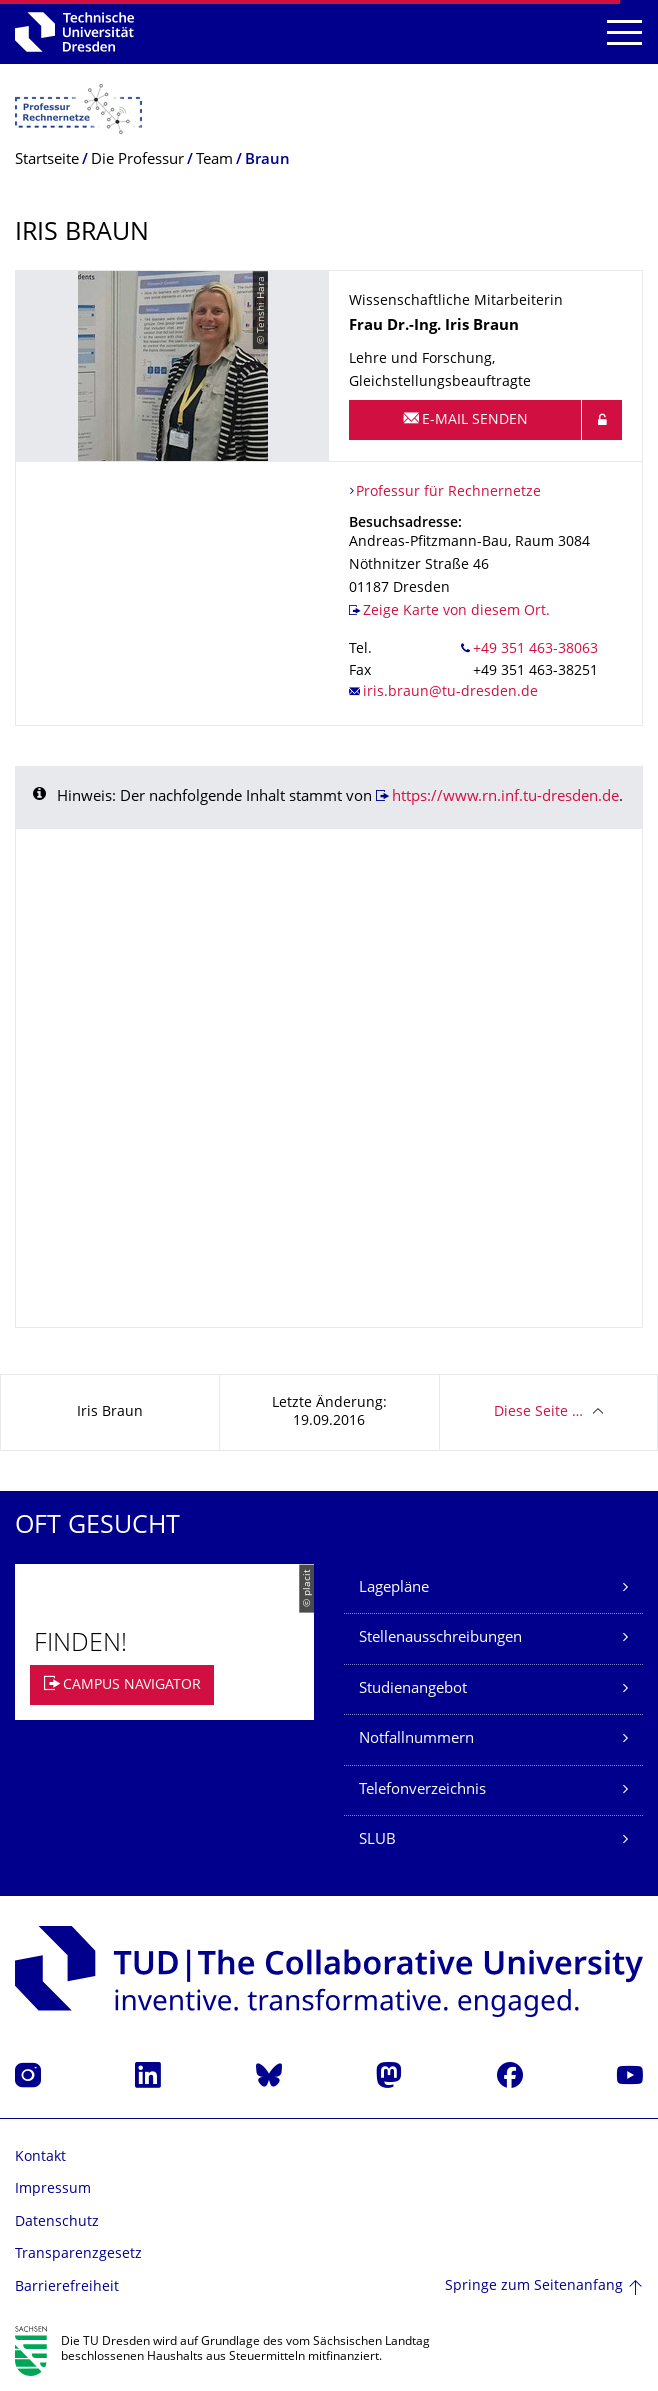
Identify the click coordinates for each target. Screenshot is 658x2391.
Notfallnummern (416, 1739)
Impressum (53, 2189)
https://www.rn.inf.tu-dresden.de (505, 797)
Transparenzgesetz (78, 2254)
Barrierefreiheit (67, 2287)
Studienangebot (413, 1689)
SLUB (377, 1840)
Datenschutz (57, 2222)
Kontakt (40, 2157)
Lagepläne (394, 1588)
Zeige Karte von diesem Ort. (456, 611)
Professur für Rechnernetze (448, 492)
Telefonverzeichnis (422, 1790)
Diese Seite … (538, 1412)
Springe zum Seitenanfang (534, 2286)
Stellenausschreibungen (440, 1638)
